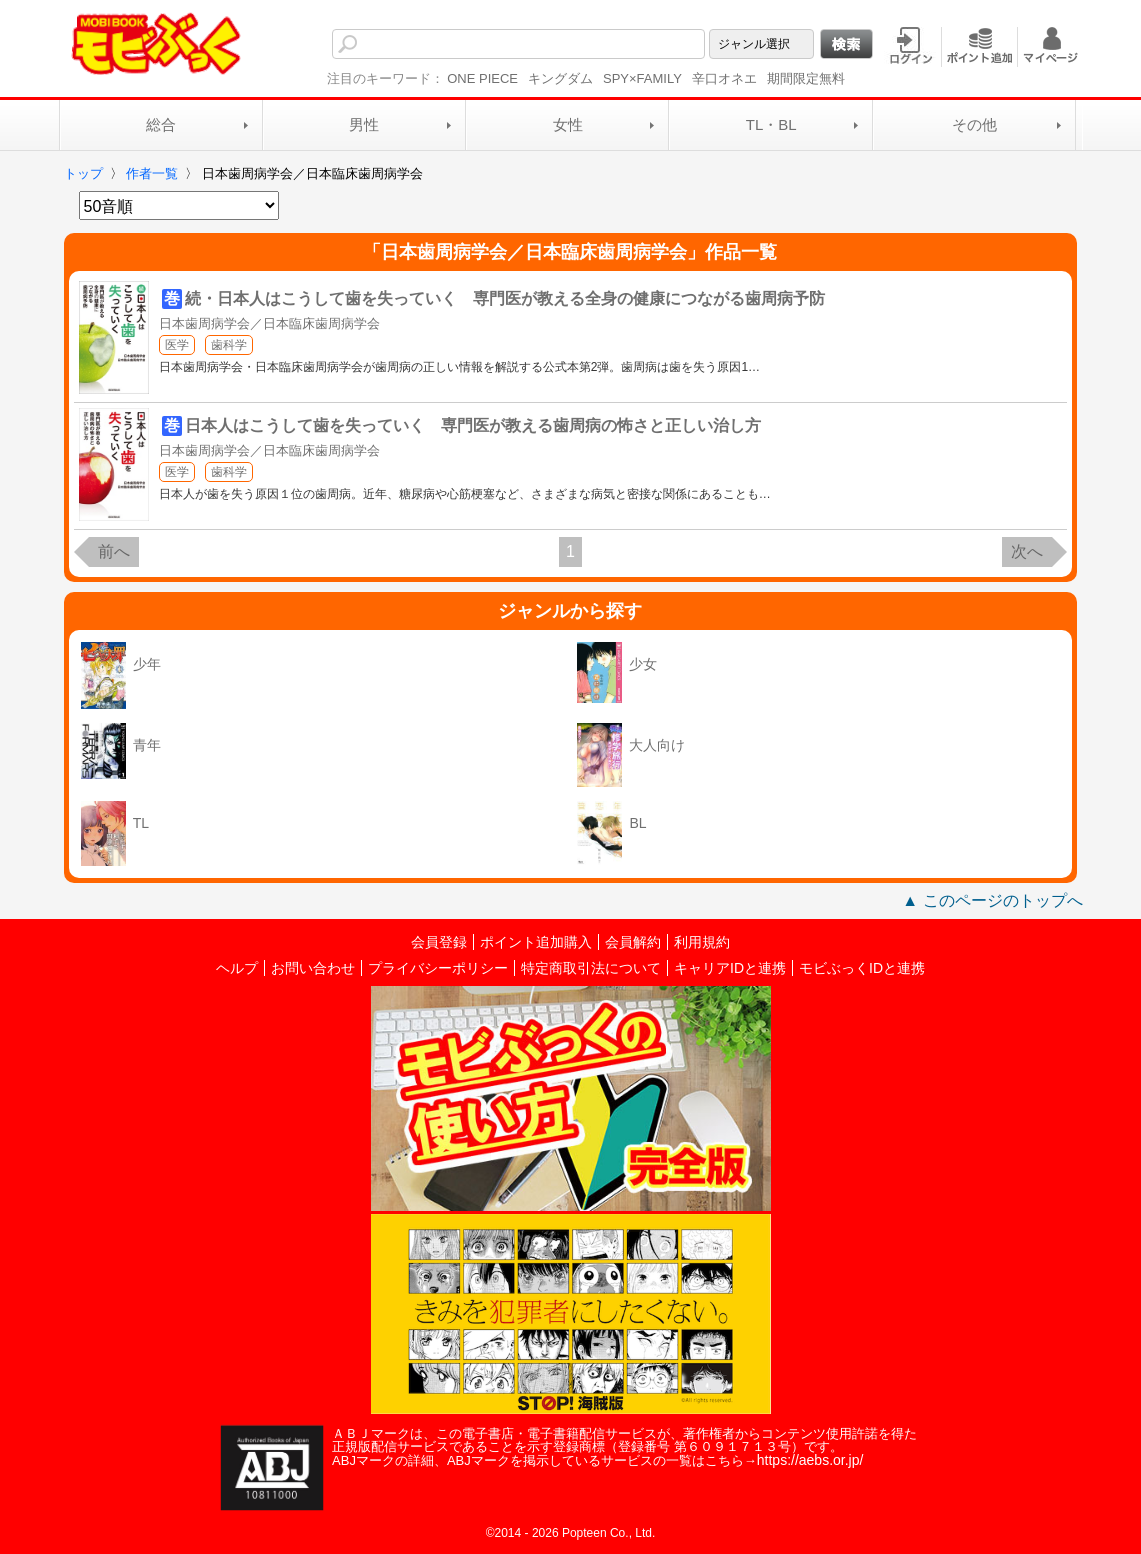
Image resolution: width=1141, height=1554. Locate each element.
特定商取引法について (591, 968)
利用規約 (702, 942)
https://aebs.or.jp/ (810, 1460)
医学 (177, 345)
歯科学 (229, 345)
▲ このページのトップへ (992, 900)
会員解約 (633, 942)
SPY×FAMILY (642, 78)
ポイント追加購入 (536, 942)
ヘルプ (237, 968)
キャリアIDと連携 (730, 968)
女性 (568, 124)
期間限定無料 (806, 78)
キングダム (560, 78)
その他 (974, 124)
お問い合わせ (313, 968)
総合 (161, 124)
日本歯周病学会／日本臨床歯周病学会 (269, 323)
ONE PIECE (482, 78)
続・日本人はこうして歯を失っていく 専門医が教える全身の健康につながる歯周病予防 (505, 298)
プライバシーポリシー (438, 968)
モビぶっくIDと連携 (862, 968)
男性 (364, 124)
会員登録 (439, 942)
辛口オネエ (724, 78)
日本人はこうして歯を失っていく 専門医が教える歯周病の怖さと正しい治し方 (473, 425)
